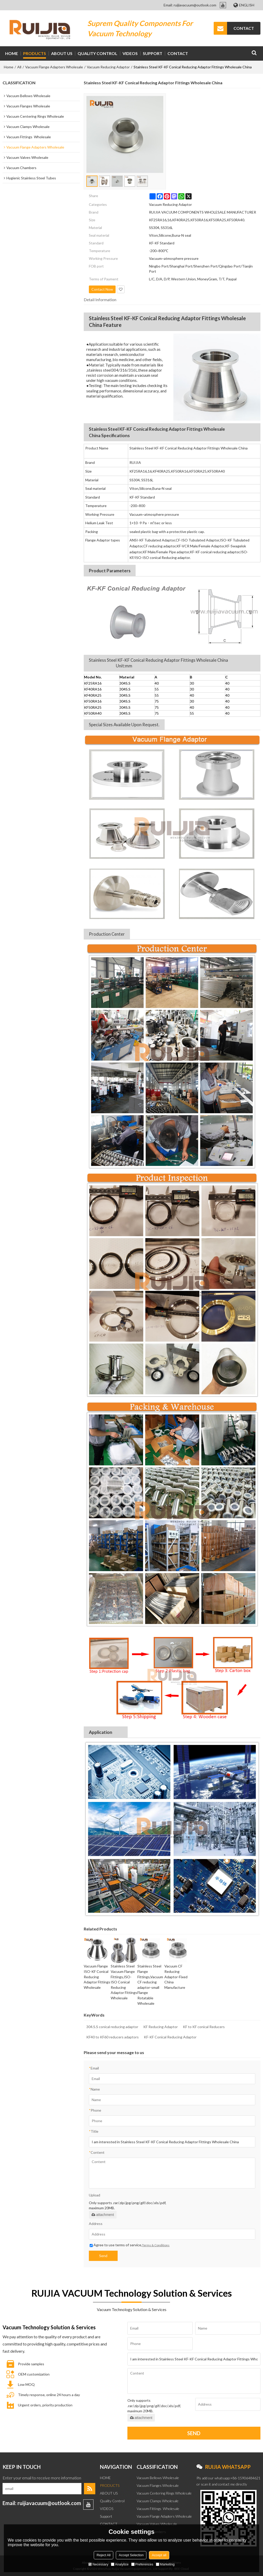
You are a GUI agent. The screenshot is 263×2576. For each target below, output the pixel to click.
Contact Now (102, 289)
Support (152, 53)
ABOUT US (61, 53)
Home (8, 67)
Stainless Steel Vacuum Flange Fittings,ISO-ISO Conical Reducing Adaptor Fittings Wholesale (124, 1982)
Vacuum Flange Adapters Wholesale (54, 67)
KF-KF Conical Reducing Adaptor (170, 2037)
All (19, 67)
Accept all (159, 2555)
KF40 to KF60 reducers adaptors (112, 2037)
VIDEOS (130, 53)
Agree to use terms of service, (130, 2245)
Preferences (142, 2564)
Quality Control (97, 53)
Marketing (165, 2564)
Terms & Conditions (156, 2245)
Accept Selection (131, 2555)
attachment (102, 2215)
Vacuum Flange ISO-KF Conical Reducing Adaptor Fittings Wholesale (97, 1976)
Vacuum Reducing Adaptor (108, 67)
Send (103, 2255)
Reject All (103, 2555)
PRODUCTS (34, 53)
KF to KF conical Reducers (204, 2027)
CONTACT (243, 28)
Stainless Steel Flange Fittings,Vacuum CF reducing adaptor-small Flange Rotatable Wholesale (150, 1984)
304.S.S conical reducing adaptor (112, 2027)
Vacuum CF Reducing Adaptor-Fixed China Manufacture (175, 1976)
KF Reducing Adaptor (160, 2027)
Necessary (98, 2564)
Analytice (120, 2564)
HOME (11, 53)
